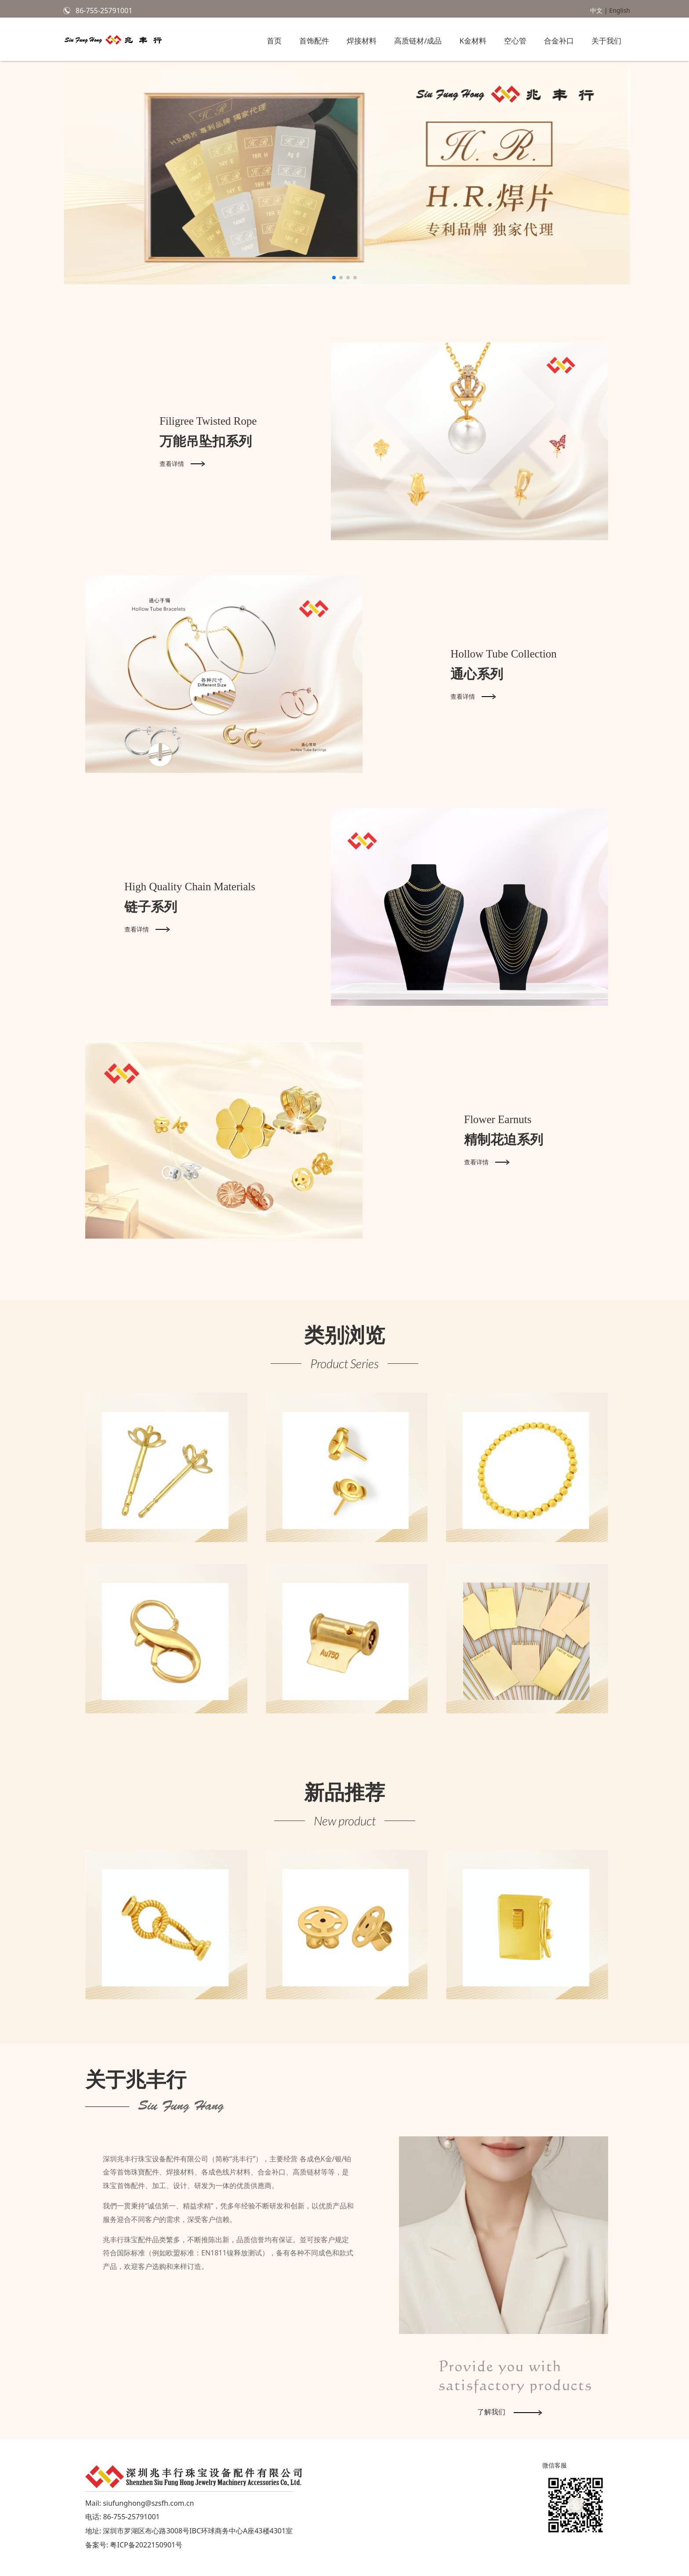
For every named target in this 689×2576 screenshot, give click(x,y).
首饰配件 (314, 41)
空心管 (515, 41)
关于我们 (606, 41)
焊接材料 (362, 41)
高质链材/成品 (418, 41)
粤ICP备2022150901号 (146, 2545)
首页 (274, 41)
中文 (596, 10)
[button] (334, 277)
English (619, 10)
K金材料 (472, 41)
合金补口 (559, 41)
